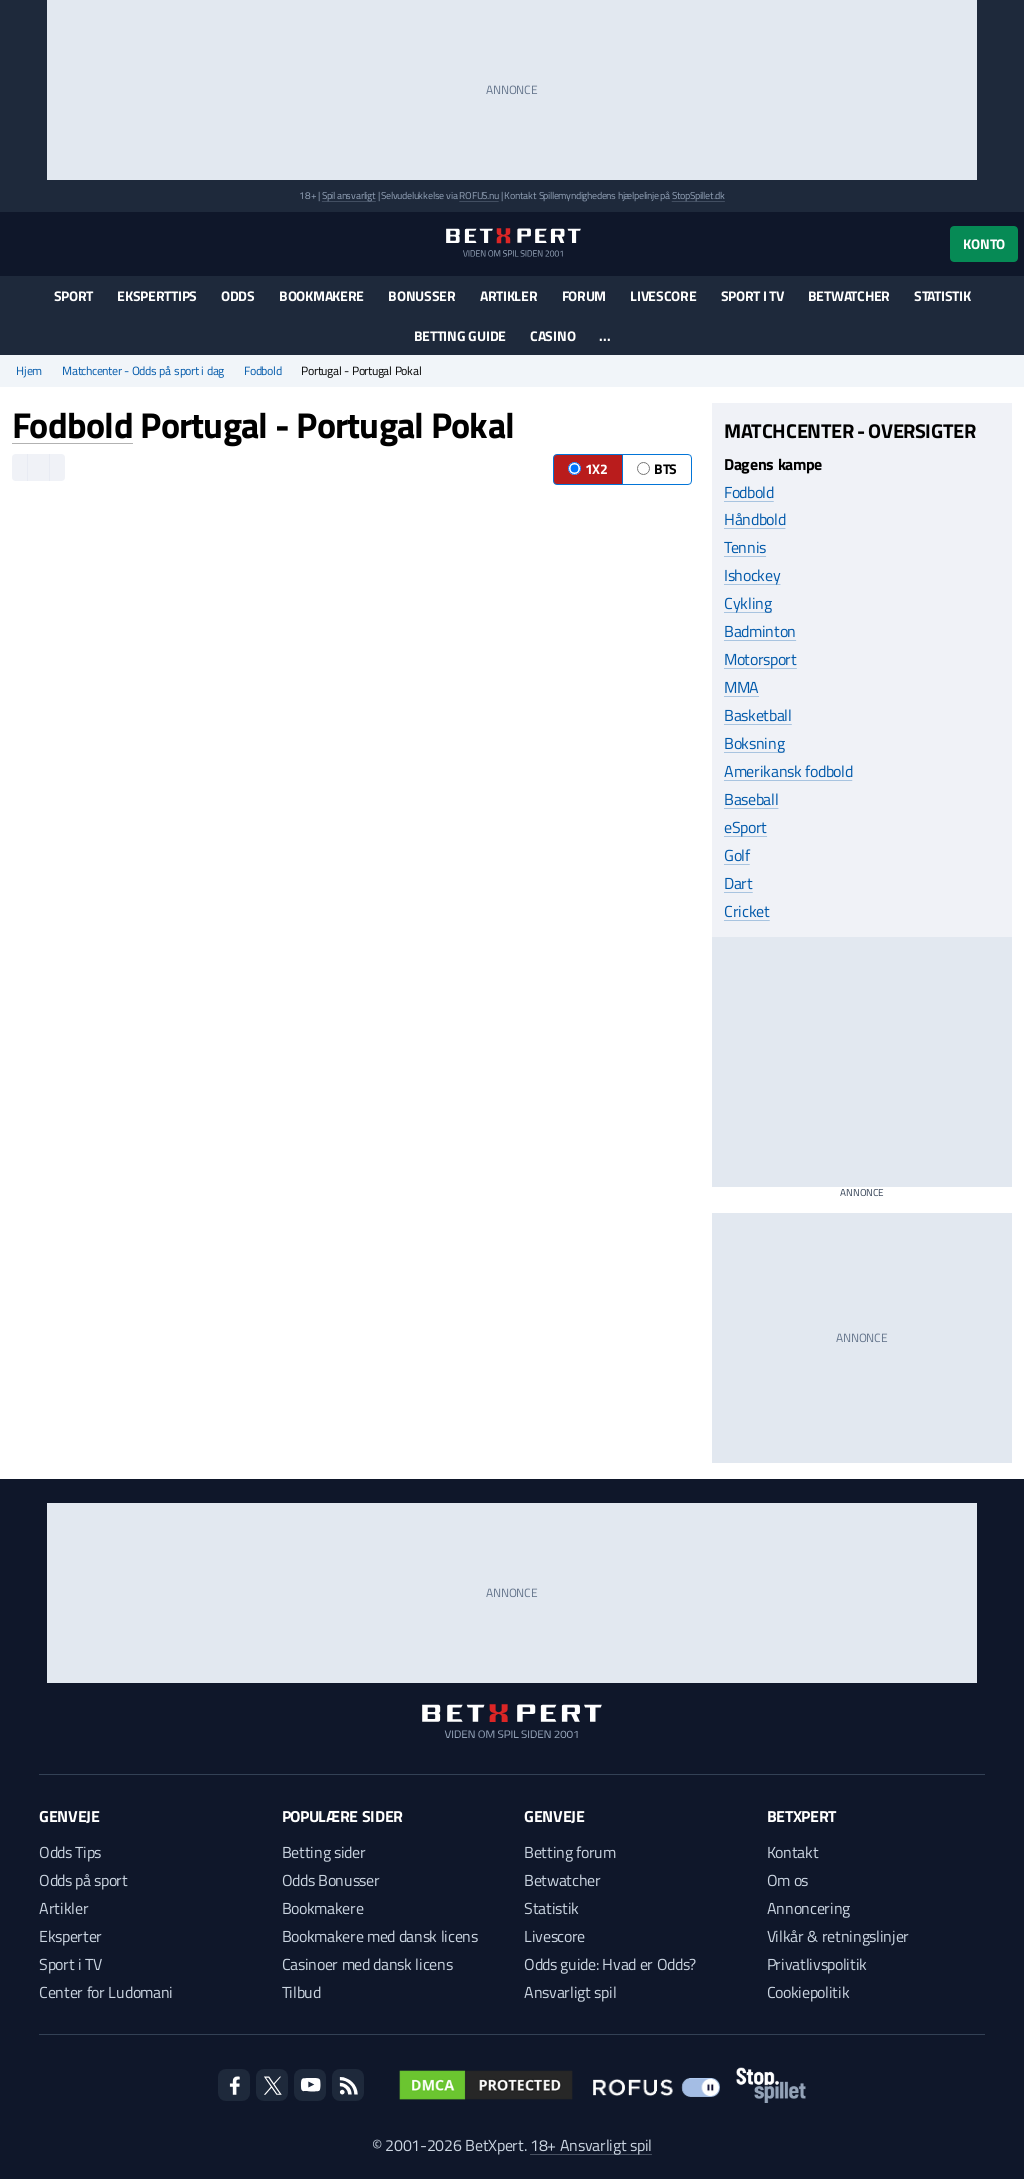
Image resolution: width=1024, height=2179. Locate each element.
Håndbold (754, 519)
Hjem (29, 371)
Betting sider (324, 1852)
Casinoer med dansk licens (367, 1964)
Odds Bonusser (331, 1880)
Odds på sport (83, 1880)
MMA (741, 687)
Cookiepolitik (808, 1992)
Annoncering (808, 1908)
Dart (738, 883)
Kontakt (793, 1852)
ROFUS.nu (478, 195)
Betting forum (570, 1852)
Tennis (745, 547)
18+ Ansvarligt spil (591, 2145)
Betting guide (460, 335)
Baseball (751, 799)
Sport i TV (752, 295)
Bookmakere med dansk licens (380, 1936)
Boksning (754, 743)
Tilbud (301, 1992)
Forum (584, 295)
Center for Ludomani (106, 1992)
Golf (737, 855)
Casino (552, 335)
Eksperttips (157, 295)
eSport (745, 827)
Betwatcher (849, 295)
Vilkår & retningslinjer (838, 1936)
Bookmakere (321, 295)
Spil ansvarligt (349, 195)
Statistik (942, 295)
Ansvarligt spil (570, 1992)
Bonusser (422, 295)
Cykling (748, 603)
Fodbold (262, 371)
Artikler (509, 295)
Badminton (760, 631)
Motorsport (760, 659)
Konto (984, 243)
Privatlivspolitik (817, 1964)
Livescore (663, 295)
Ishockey (752, 575)
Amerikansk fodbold (788, 771)
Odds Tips (70, 1852)
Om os (787, 1880)
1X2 (588, 468)
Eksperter (70, 1936)
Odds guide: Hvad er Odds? (610, 1964)
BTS (657, 468)
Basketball (758, 715)
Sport (74, 295)
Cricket (747, 911)
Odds (238, 295)
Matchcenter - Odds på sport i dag (143, 371)
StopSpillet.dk (698, 195)
